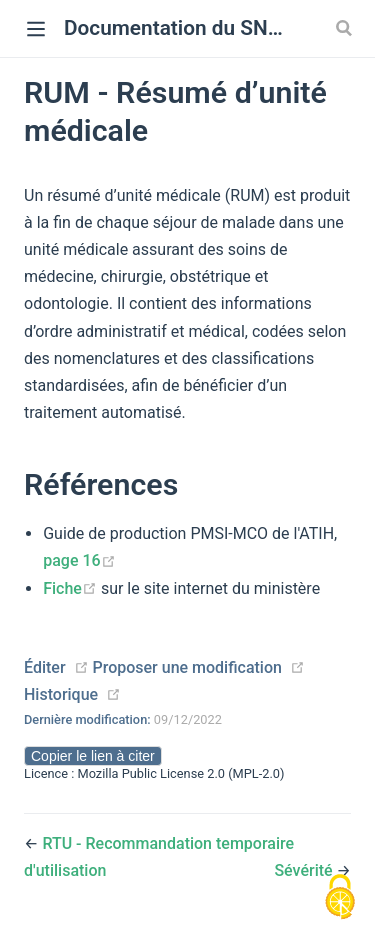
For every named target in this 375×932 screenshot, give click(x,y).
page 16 (79, 560)
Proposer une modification (186, 667)
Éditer (45, 667)
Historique (61, 694)
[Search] (346, 28)
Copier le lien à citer (93, 756)
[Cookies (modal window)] (340, 898)
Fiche (72, 588)
